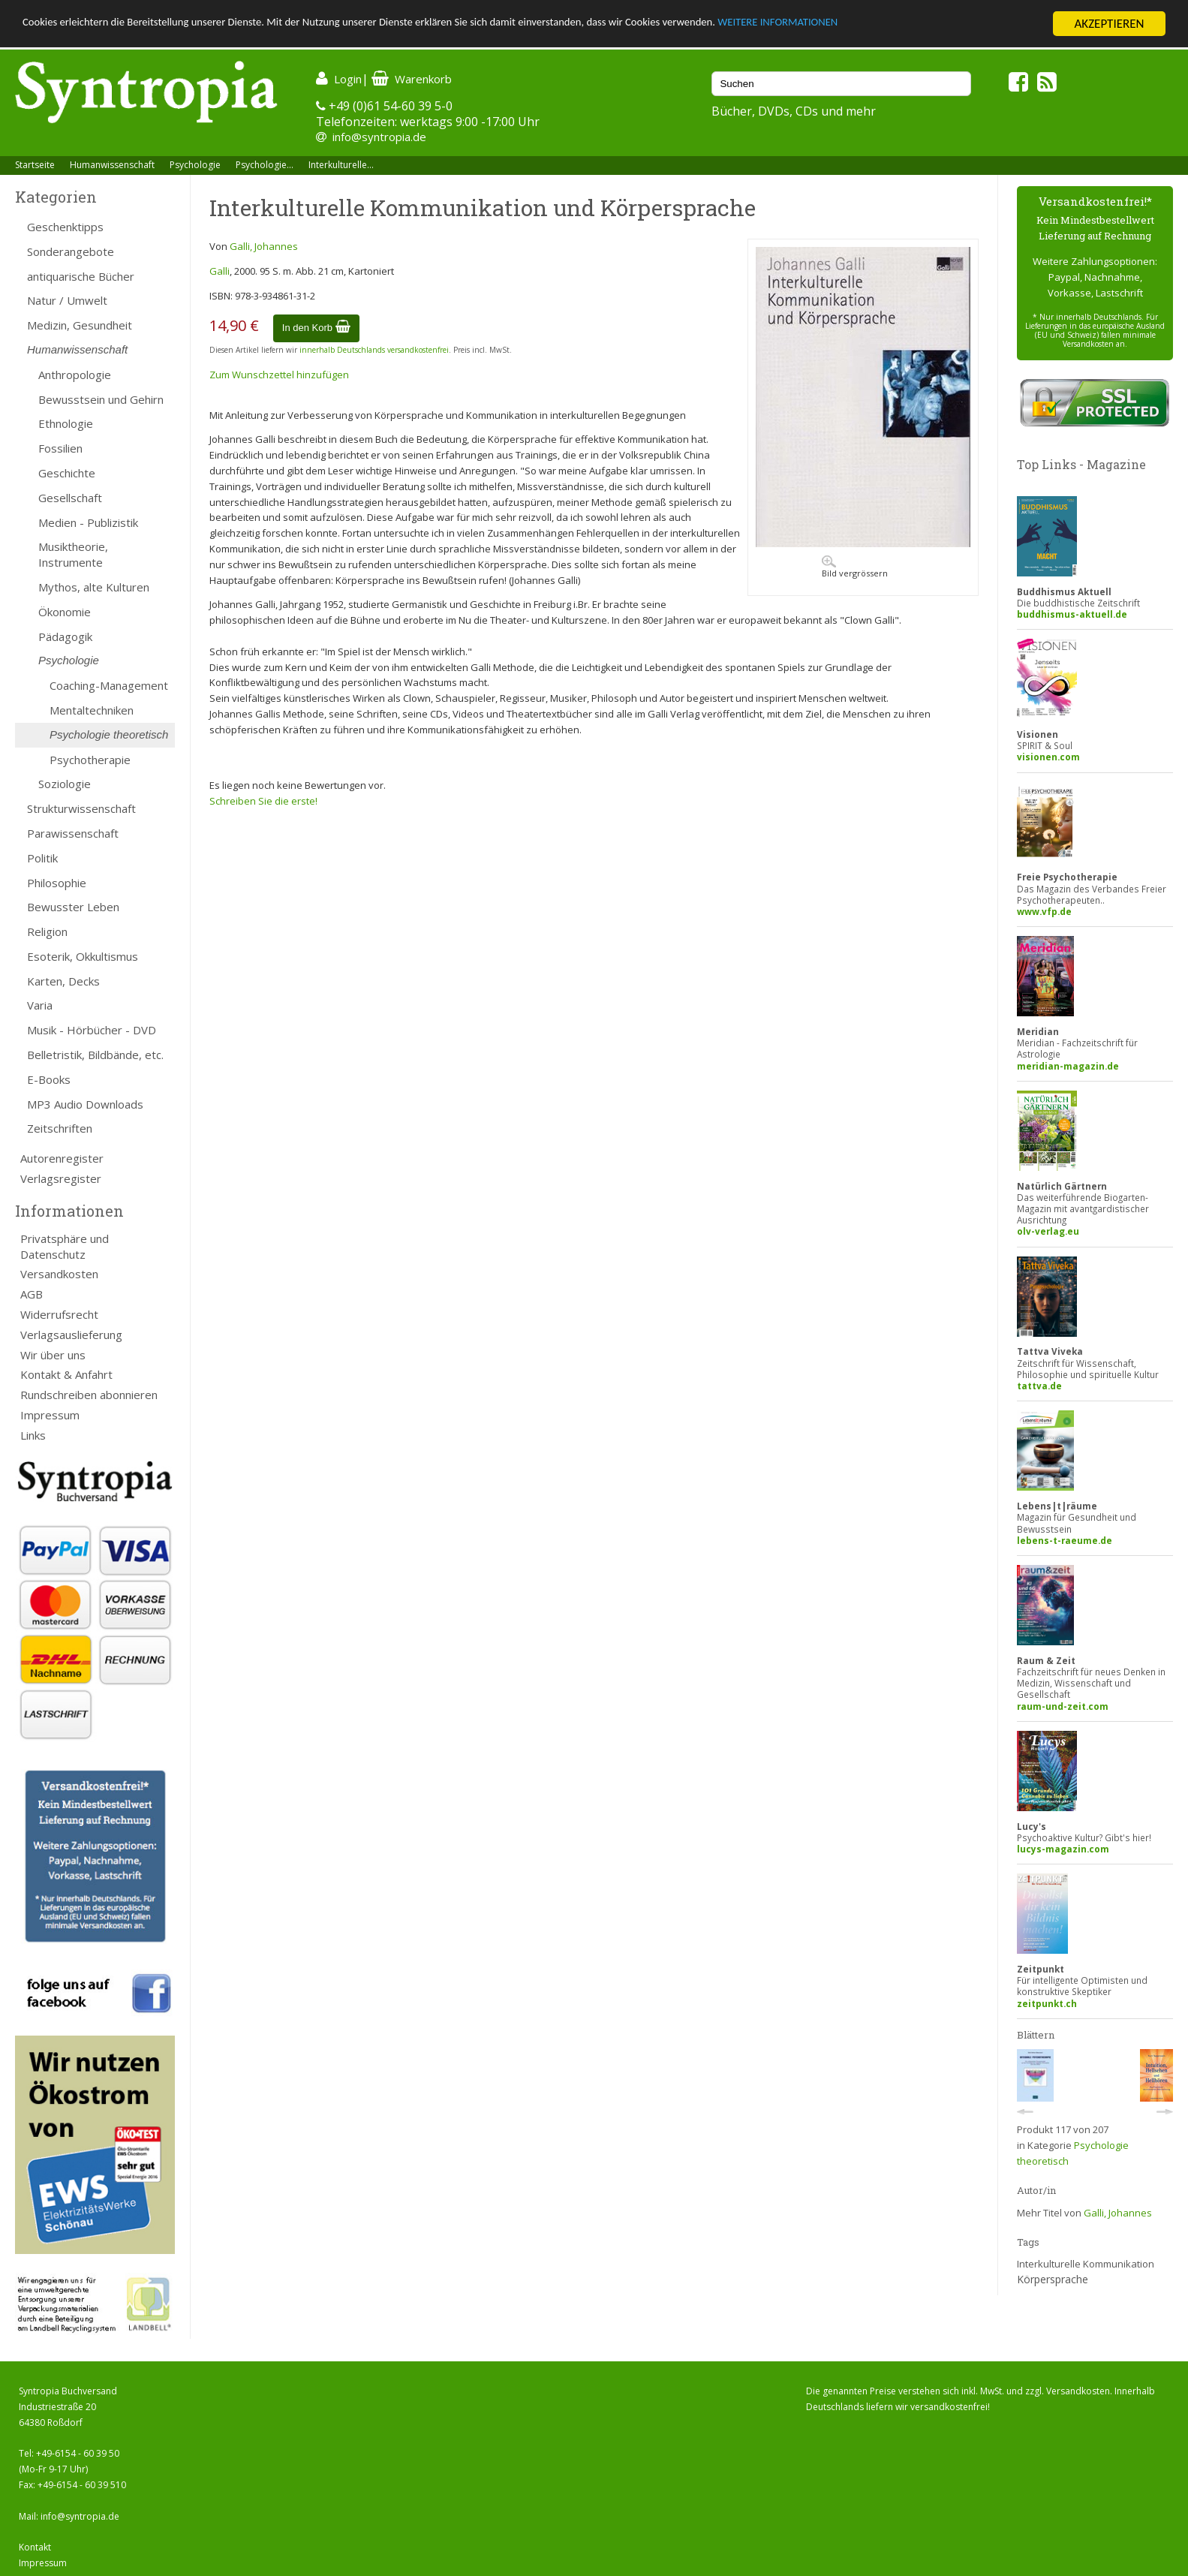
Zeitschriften (59, 1128)
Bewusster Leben (73, 906)
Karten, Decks (63, 981)
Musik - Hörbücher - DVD (91, 1029)
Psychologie (195, 164)
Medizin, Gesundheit (79, 325)
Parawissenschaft (73, 833)
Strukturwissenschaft (81, 808)
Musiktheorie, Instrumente (73, 554)
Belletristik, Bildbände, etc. (95, 1054)
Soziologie (64, 783)
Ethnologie (65, 423)
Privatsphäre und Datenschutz (64, 1246)
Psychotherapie (90, 759)
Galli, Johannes (264, 246)
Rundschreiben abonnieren (89, 1394)
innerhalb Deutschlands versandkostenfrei (374, 350)
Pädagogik (65, 636)
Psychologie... (264, 164)
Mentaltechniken (92, 710)
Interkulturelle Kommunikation (1085, 2264)
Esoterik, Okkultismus (82, 956)
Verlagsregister (60, 1178)
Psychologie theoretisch (109, 734)
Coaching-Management (109, 685)
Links (33, 1435)
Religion (47, 931)
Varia (40, 1005)
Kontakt (35, 2547)
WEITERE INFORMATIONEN (901, 24)
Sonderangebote (70, 251)
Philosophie (56, 882)
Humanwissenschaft (112, 164)
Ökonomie (64, 611)
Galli (219, 271)
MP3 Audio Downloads (85, 1104)
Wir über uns (53, 1354)
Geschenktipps (65, 226)
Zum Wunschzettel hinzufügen (279, 374)
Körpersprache (1052, 2279)
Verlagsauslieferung (71, 1334)
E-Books (49, 1079)
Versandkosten (59, 1273)
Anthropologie (74, 374)
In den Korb (316, 327)
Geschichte (66, 472)
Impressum (50, 1414)
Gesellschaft (70, 497)
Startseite (35, 164)
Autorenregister (62, 1158)
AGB (31, 1294)
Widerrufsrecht (59, 1314)
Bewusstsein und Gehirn (101, 399)
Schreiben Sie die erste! (263, 801)
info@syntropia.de (379, 136)
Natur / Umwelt (67, 300)
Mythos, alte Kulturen (93, 586)
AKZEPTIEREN (1109, 24)
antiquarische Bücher (80, 276)
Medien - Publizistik (88, 522)
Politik (42, 857)
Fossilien (60, 448)
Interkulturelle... (341, 164)
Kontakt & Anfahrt (66, 1374)
